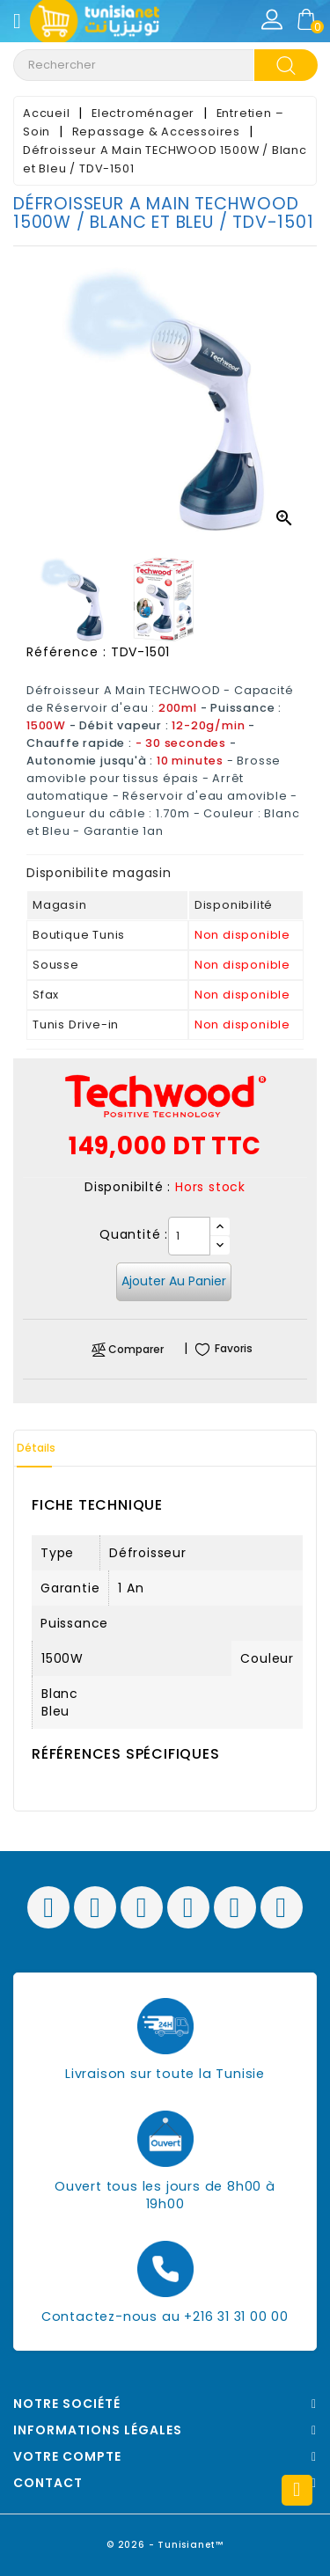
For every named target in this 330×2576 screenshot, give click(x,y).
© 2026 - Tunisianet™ (165, 2544)
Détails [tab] (36, 1447)
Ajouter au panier (173, 1281)
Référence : (66, 652)
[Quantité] (189, 1236)
